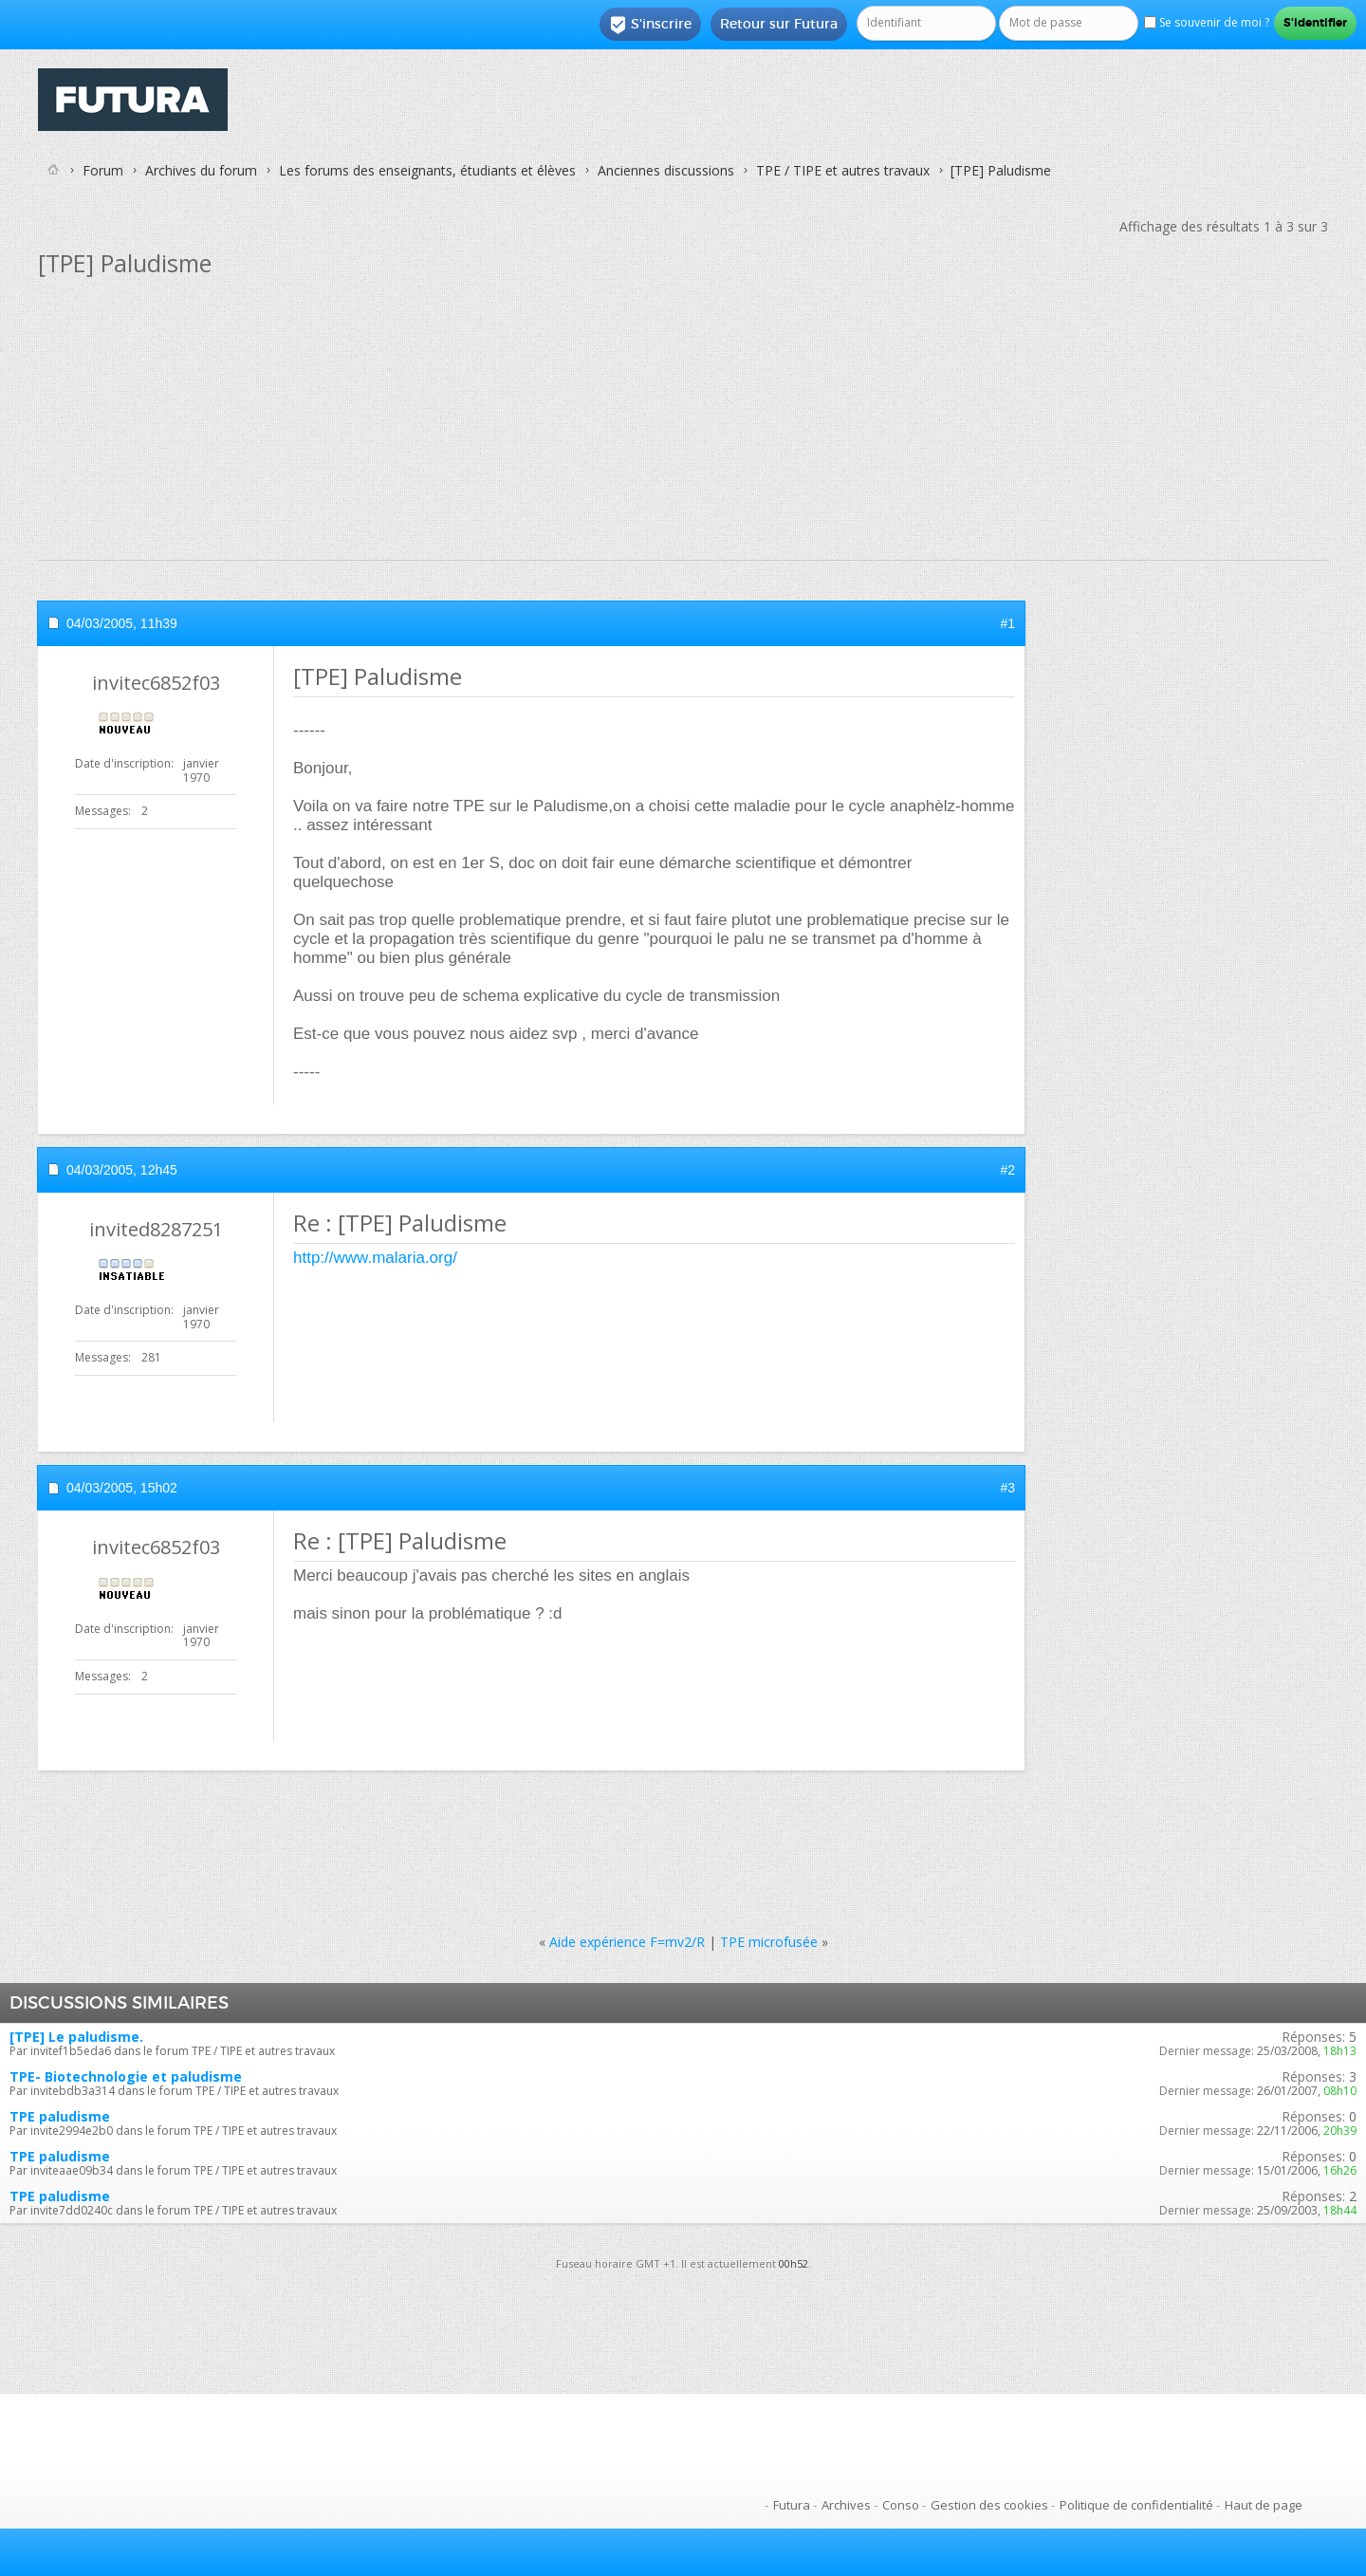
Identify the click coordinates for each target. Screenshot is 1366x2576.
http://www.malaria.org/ (375, 1258)
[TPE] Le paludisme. (76, 2037)
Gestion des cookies (989, 2504)
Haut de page (1263, 2504)
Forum (103, 170)
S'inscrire (650, 24)
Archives (846, 2504)
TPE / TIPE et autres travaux (843, 170)
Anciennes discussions (666, 170)
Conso (900, 2504)
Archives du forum (201, 170)
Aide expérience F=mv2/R (627, 1942)
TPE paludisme (59, 2116)
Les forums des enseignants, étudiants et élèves (427, 170)
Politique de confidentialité (1136, 2504)
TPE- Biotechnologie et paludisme (125, 2076)
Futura (791, 2504)
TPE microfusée (769, 1942)
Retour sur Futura (779, 23)
